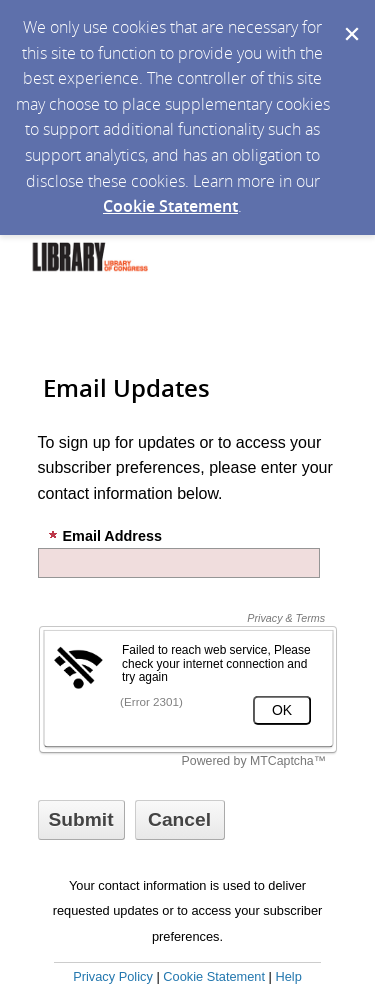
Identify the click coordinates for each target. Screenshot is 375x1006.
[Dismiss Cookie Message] (350, 19)
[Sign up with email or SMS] (81, 820)
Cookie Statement (170, 206)
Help (288, 976)
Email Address (105, 536)
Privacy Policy (113, 976)
